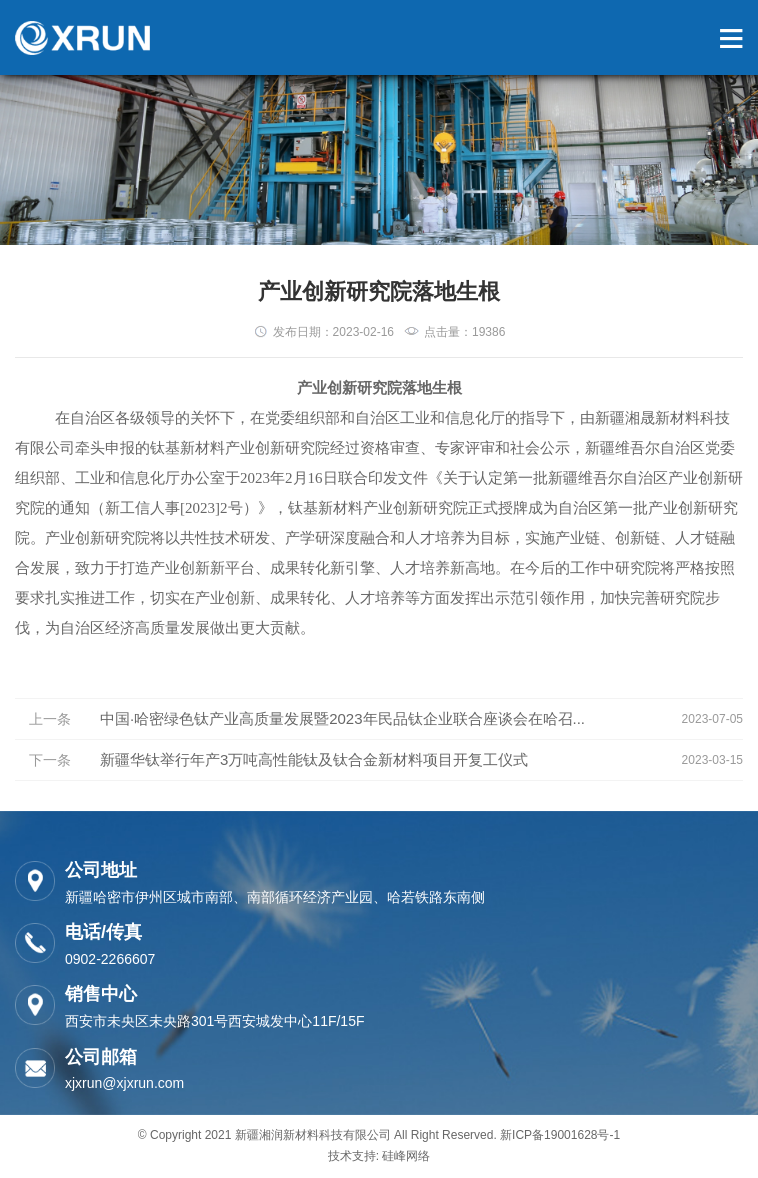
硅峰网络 (406, 1156)
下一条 (50, 760)
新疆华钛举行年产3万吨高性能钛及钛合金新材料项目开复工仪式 (314, 759)
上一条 (50, 719)
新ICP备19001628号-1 (560, 1135)
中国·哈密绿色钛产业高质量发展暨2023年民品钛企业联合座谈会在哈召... (342, 718)
